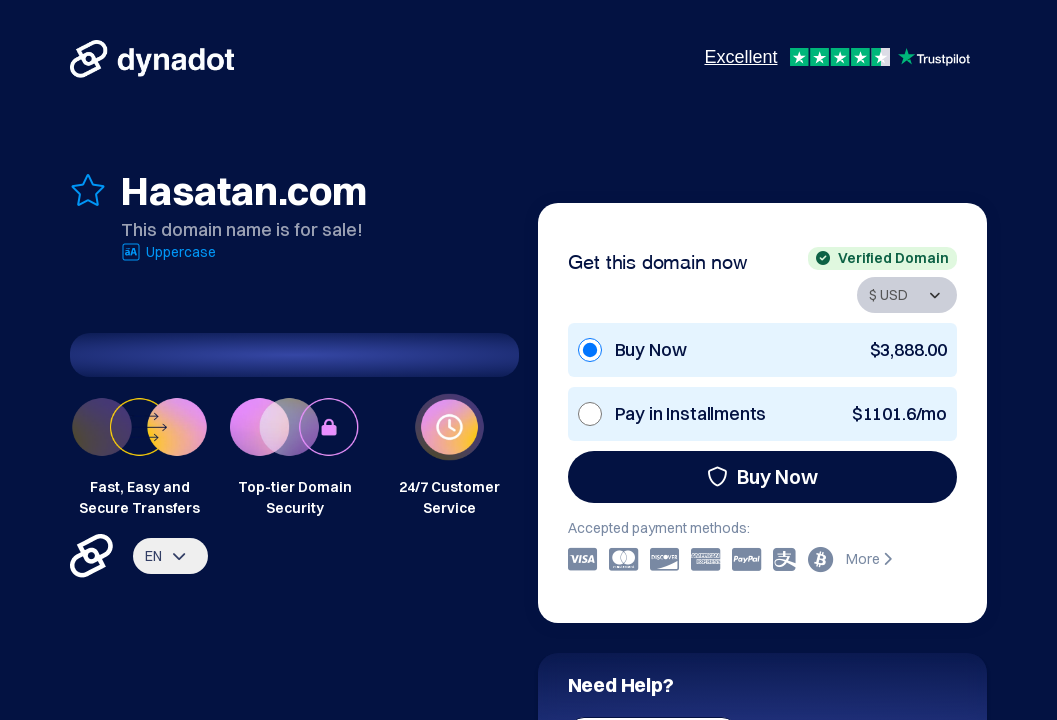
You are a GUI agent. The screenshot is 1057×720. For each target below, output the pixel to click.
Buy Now (762, 476)
